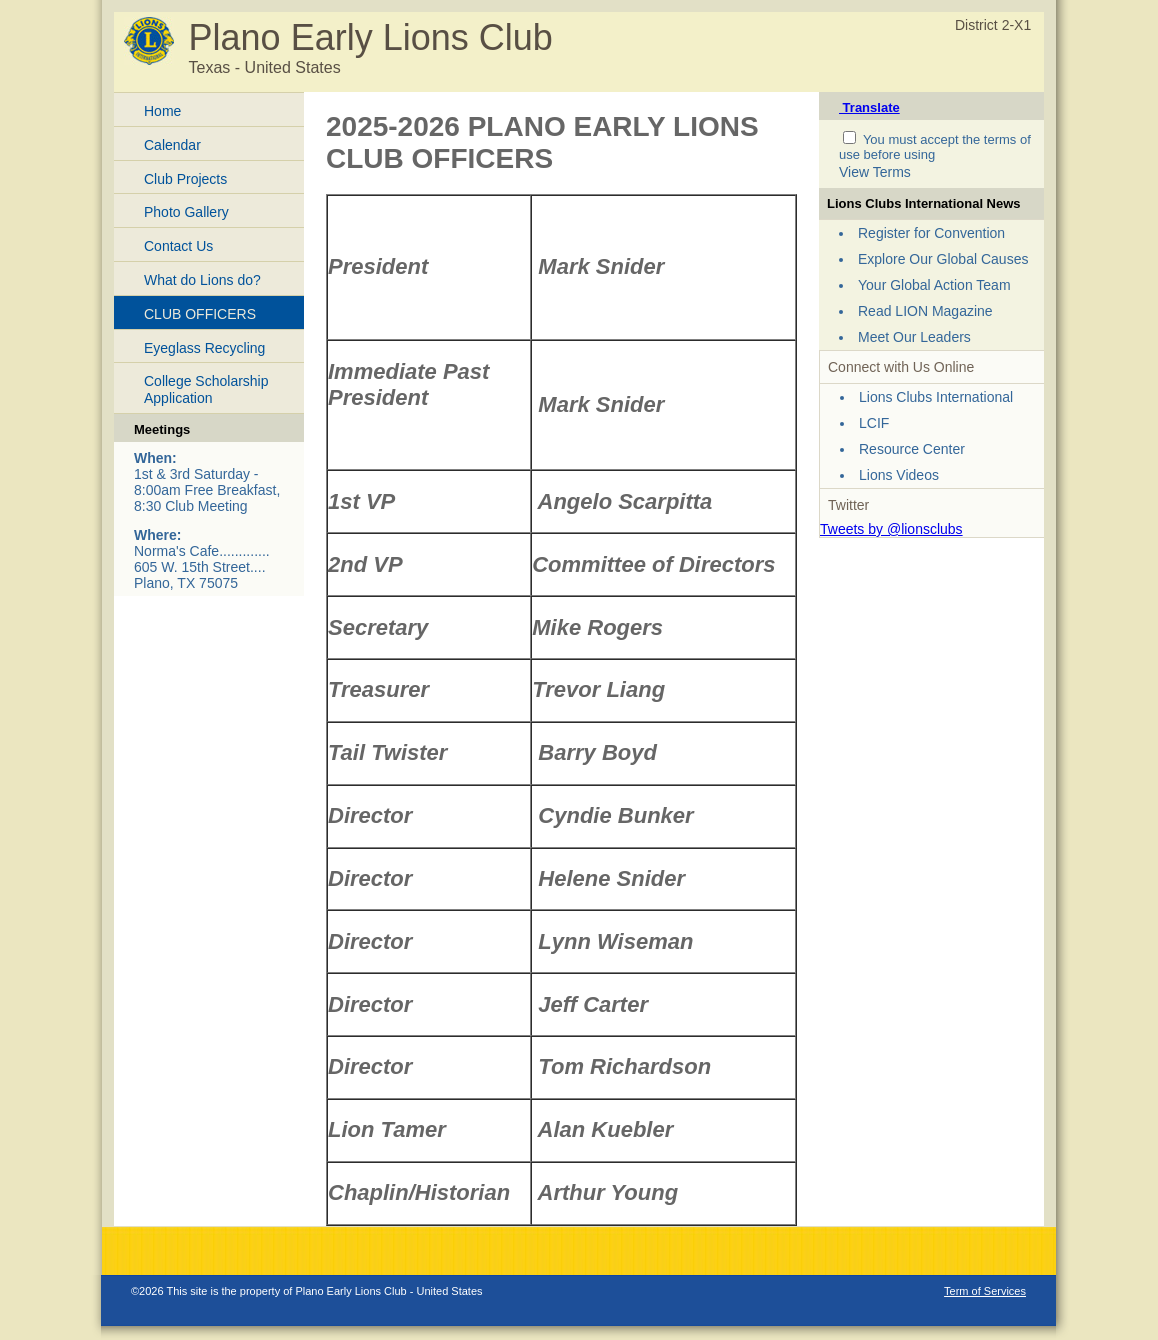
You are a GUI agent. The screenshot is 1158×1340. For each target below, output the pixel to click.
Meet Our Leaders (914, 337)
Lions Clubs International (936, 397)
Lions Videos (899, 475)
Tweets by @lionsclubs (891, 529)
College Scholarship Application (206, 389)
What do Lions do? (202, 280)
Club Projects (185, 179)
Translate (869, 107)
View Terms (875, 172)
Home (162, 111)
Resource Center (912, 449)
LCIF (874, 423)
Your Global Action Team (934, 285)
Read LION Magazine (925, 311)
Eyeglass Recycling (204, 348)
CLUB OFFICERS (200, 314)
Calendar (172, 145)
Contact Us (178, 246)
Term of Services (985, 1291)
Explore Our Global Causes (943, 259)
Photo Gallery (186, 212)
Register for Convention (931, 233)
